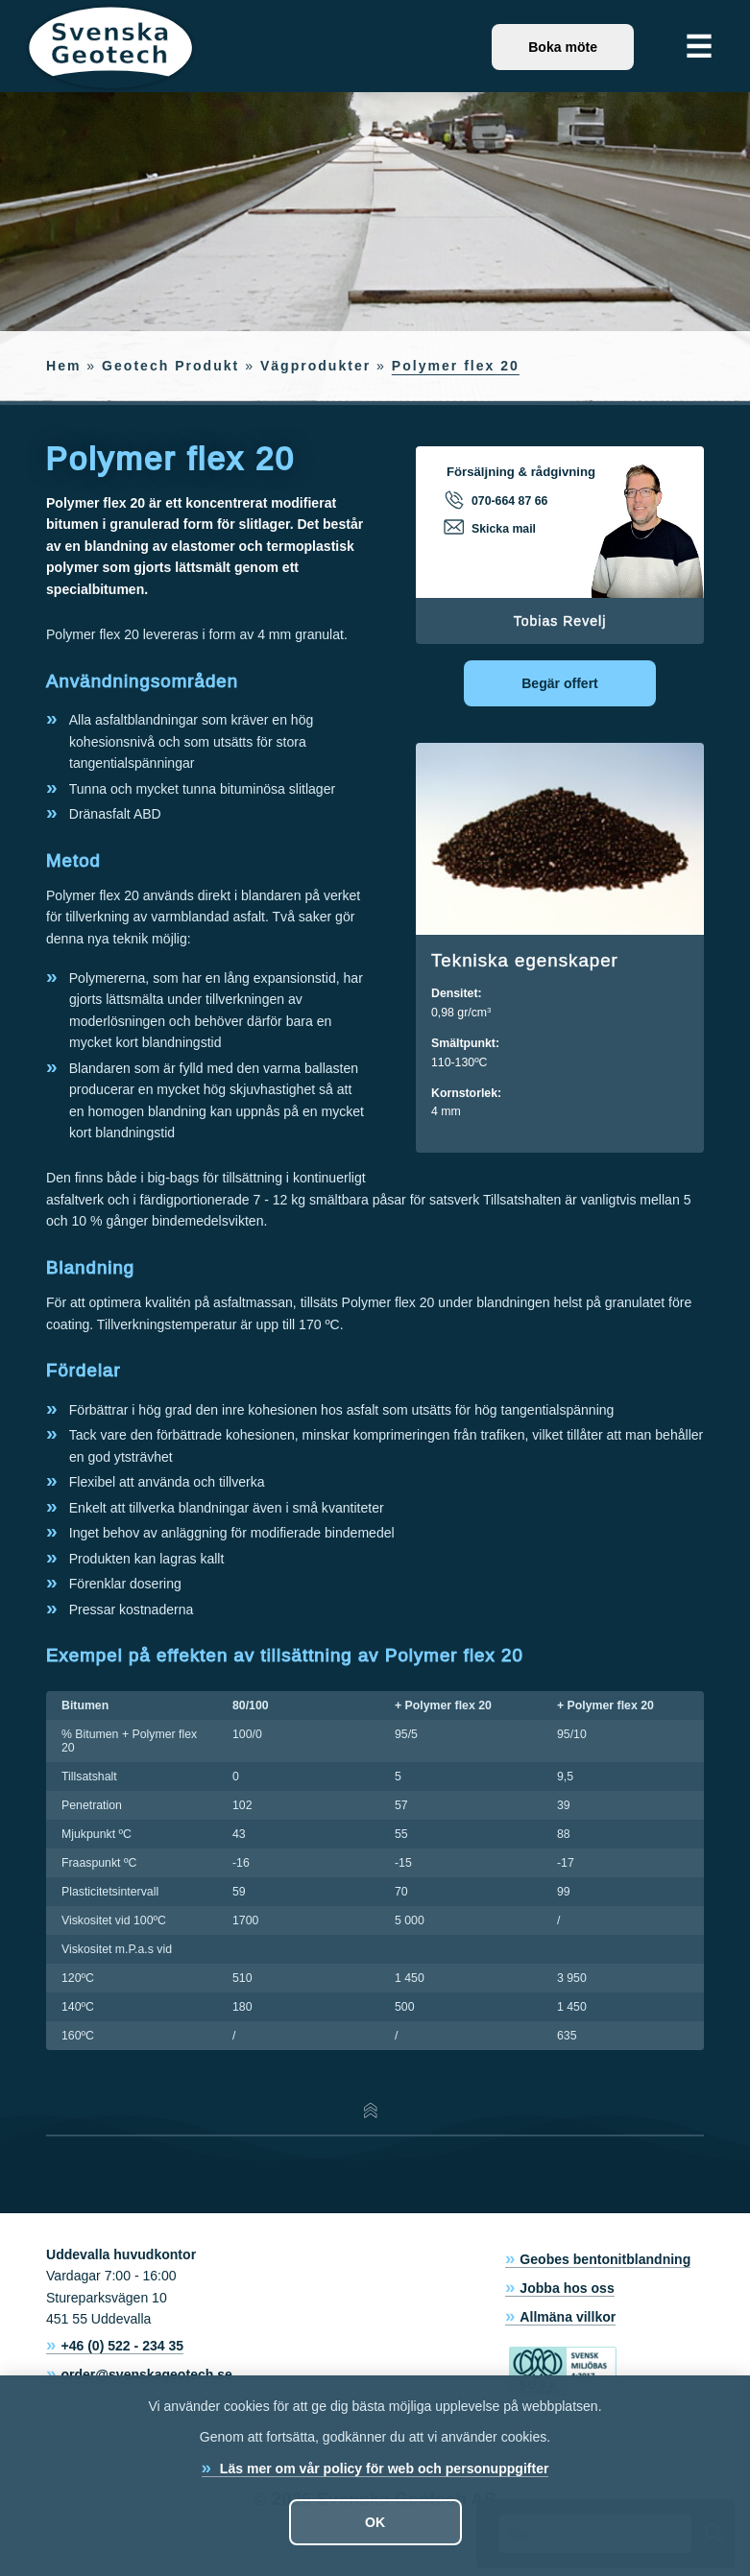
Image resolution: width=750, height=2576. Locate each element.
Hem (63, 365)
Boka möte (562, 47)
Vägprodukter (315, 365)
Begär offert (559, 683)
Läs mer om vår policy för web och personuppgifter (382, 2468)
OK (375, 2522)
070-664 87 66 (497, 500)
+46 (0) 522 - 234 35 (121, 2345)
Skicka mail (491, 527)
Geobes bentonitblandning (605, 2259)
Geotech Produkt (170, 365)
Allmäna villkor (568, 2317)
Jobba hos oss (567, 2288)
